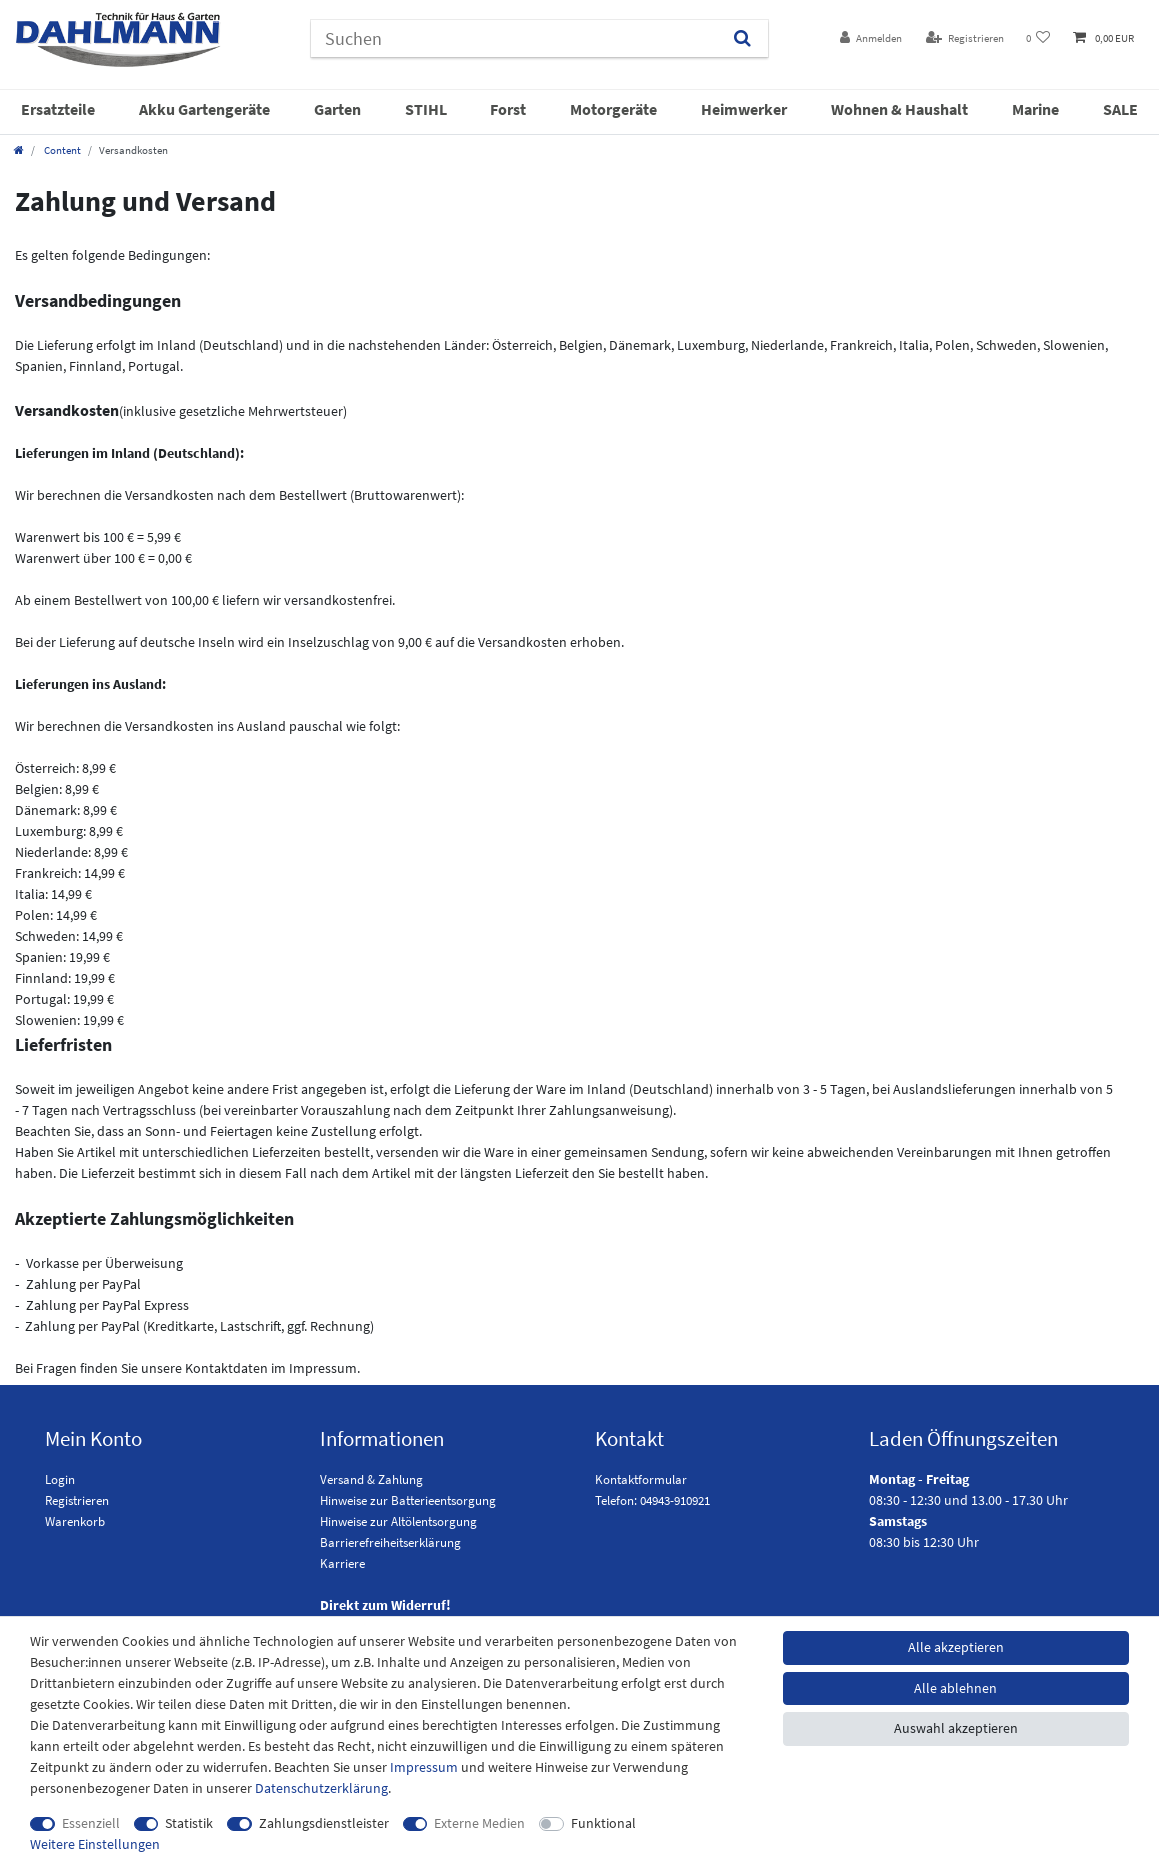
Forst (508, 109)
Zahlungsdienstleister (324, 1823)
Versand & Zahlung (371, 1479)
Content (61, 150)
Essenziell (91, 1823)
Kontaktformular (641, 1479)
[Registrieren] (965, 38)
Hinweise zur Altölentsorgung (398, 1521)
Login (60, 1479)
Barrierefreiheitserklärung (390, 1542)
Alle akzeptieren (956, 1647)
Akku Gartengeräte (204, 109)
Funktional (603, 1823)
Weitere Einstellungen (95, 1844)
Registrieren (77, 1500)
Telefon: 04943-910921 (652, 1500)
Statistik (189, 1823)
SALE (1120, 109)
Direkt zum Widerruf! (385, 1605)
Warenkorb (75, 1521)
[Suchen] (741, 38)
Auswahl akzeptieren (956, 1728)
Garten (337, 109)
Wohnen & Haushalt (899, 109)
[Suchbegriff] (513, 38)
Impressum (424, 1767)
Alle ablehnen (955, 1688)
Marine (1035, 109)
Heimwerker (744, 109)
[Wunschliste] (1038, 38)
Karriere (342, 1563)
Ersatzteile (58, 109)
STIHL (426, 109)
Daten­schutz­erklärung (321, 1788)
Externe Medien (479, 1823)
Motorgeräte (613, 109)
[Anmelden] (871, 38)
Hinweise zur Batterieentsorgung (408, 1500)
